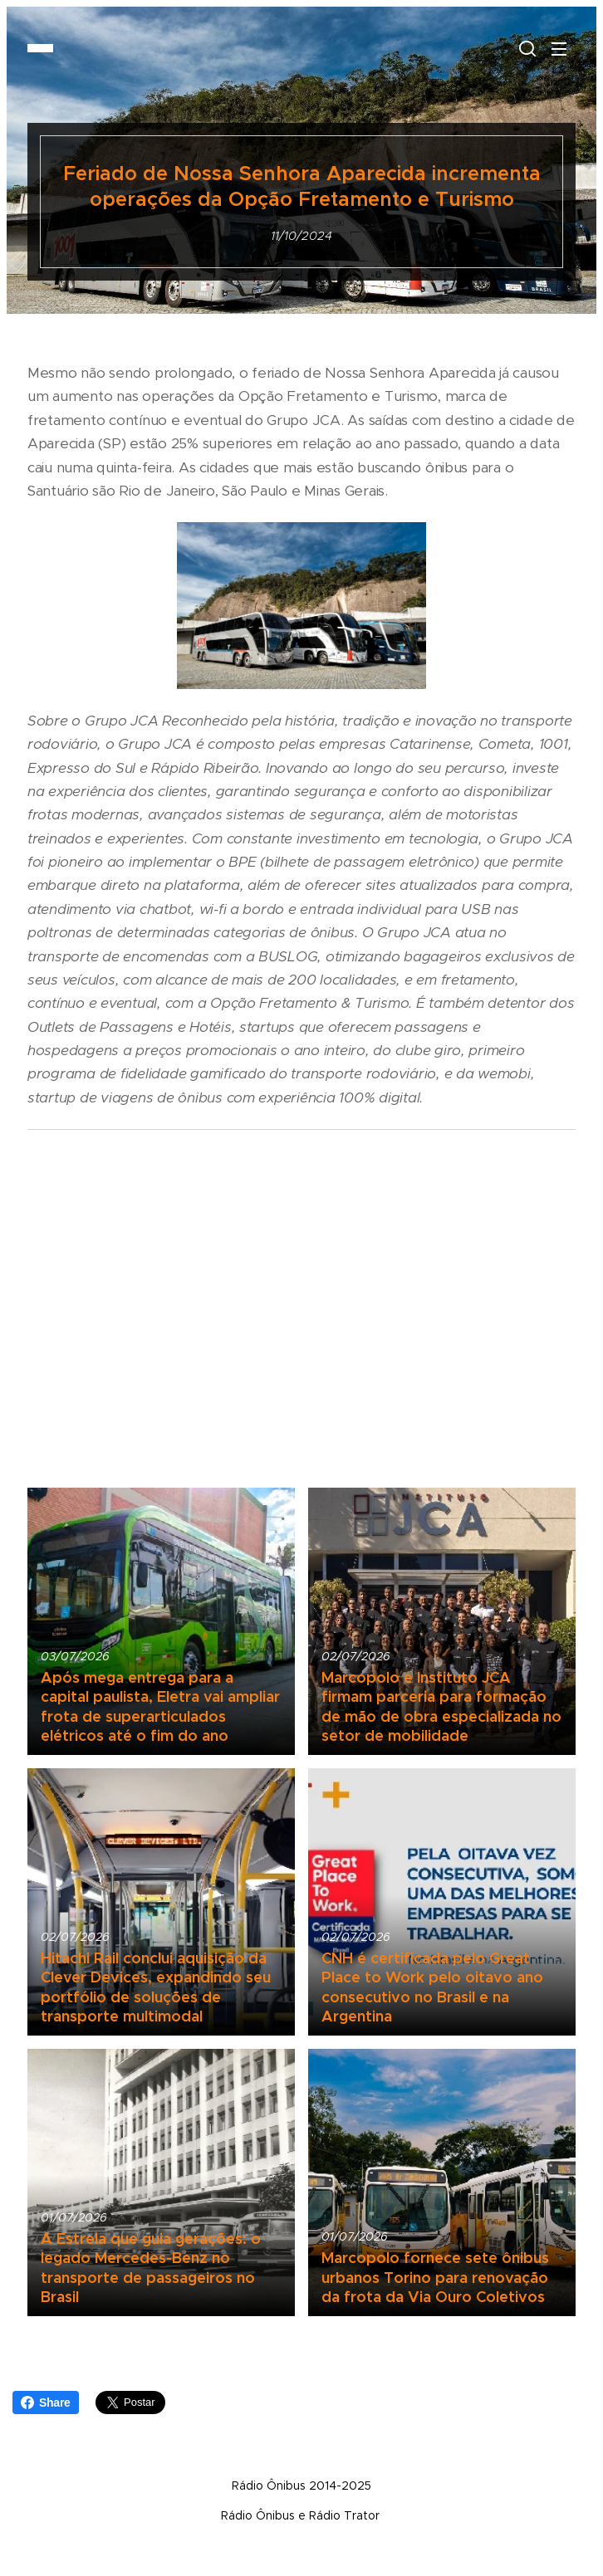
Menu (559, 49)
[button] (525, 48)
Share (46, 2402)
